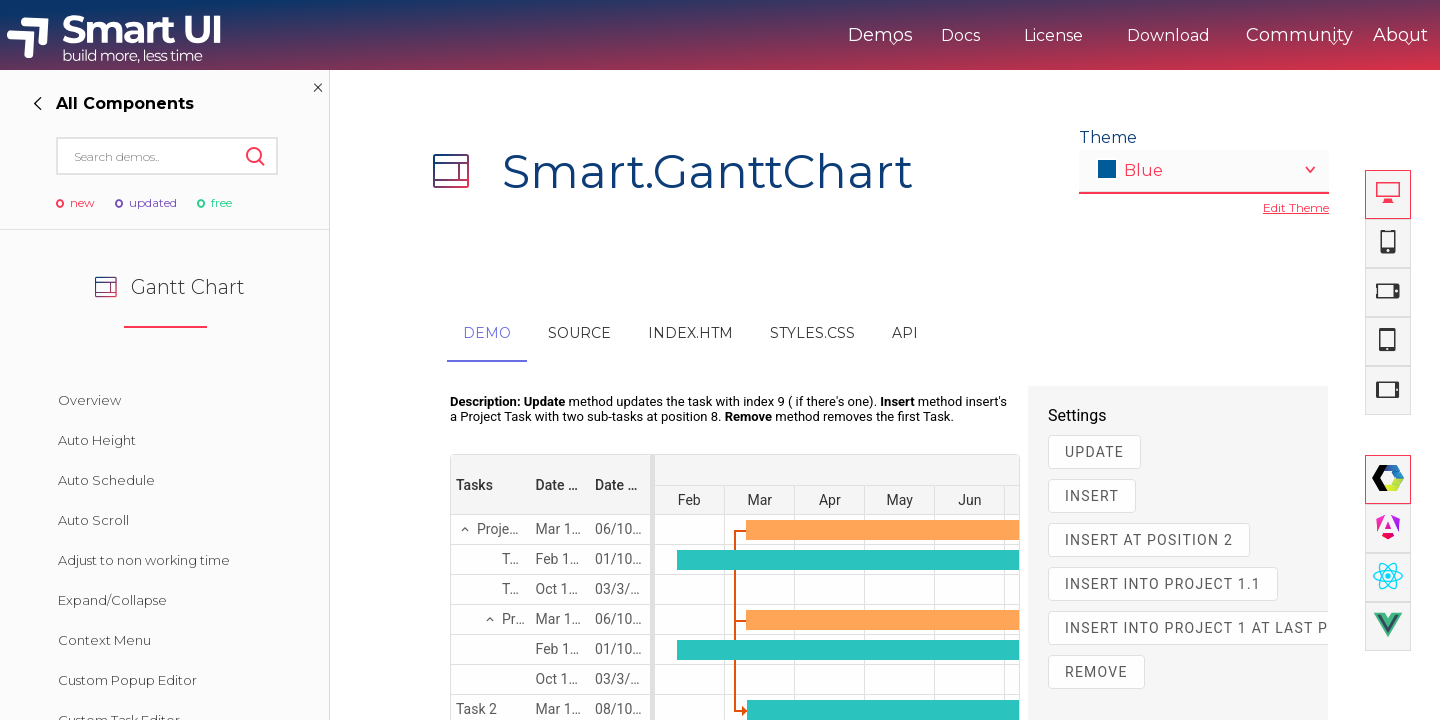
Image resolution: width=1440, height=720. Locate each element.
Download (1085, 35)
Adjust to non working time (144, 560)
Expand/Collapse (112, 600)
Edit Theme (1296, 207)
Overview (89, 400)
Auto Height (97, 440)
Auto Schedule (106, 480)
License (970, 35)
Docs (877, 35)
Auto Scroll (93, 520)
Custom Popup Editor (127, 680)
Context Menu (104, 640)
